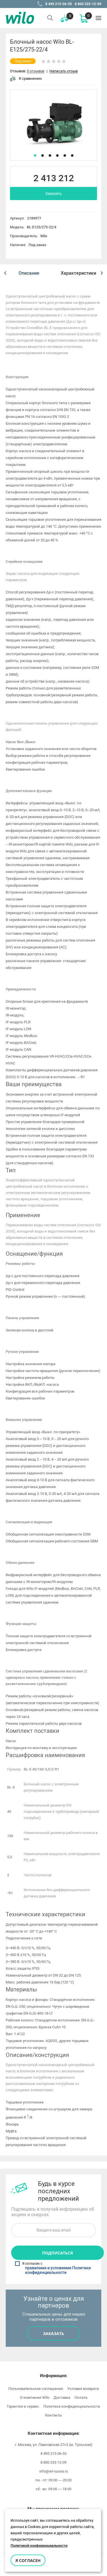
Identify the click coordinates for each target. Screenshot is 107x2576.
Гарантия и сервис (23, 2406)
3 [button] (50, 155)
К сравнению (26, 78)
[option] (53, 125)
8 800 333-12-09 (88, 4)
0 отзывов (35, 71)
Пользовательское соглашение (35, 2388)
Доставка (62, 2397)
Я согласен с (54, 2268)
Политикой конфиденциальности (39, 2545)
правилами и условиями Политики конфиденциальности (58, 2270)
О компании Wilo (34, 2397)
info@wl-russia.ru (53, 2471)
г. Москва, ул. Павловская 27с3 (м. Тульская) (53, 2445)
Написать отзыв (63, 71)
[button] (5, 273)
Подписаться (57, 2253)
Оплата (80, 2397)
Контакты (53, 2415)
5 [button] (64, 155)
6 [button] (72, 155)
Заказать (53, 193)
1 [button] (35, 155)
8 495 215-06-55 (58, 4)
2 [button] (42, 155)
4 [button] (57, 155)
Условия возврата (83, 2388)
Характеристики (78, 273)
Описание (29, 273)
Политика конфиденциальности (71, 2406)
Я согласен (28, 2560)
